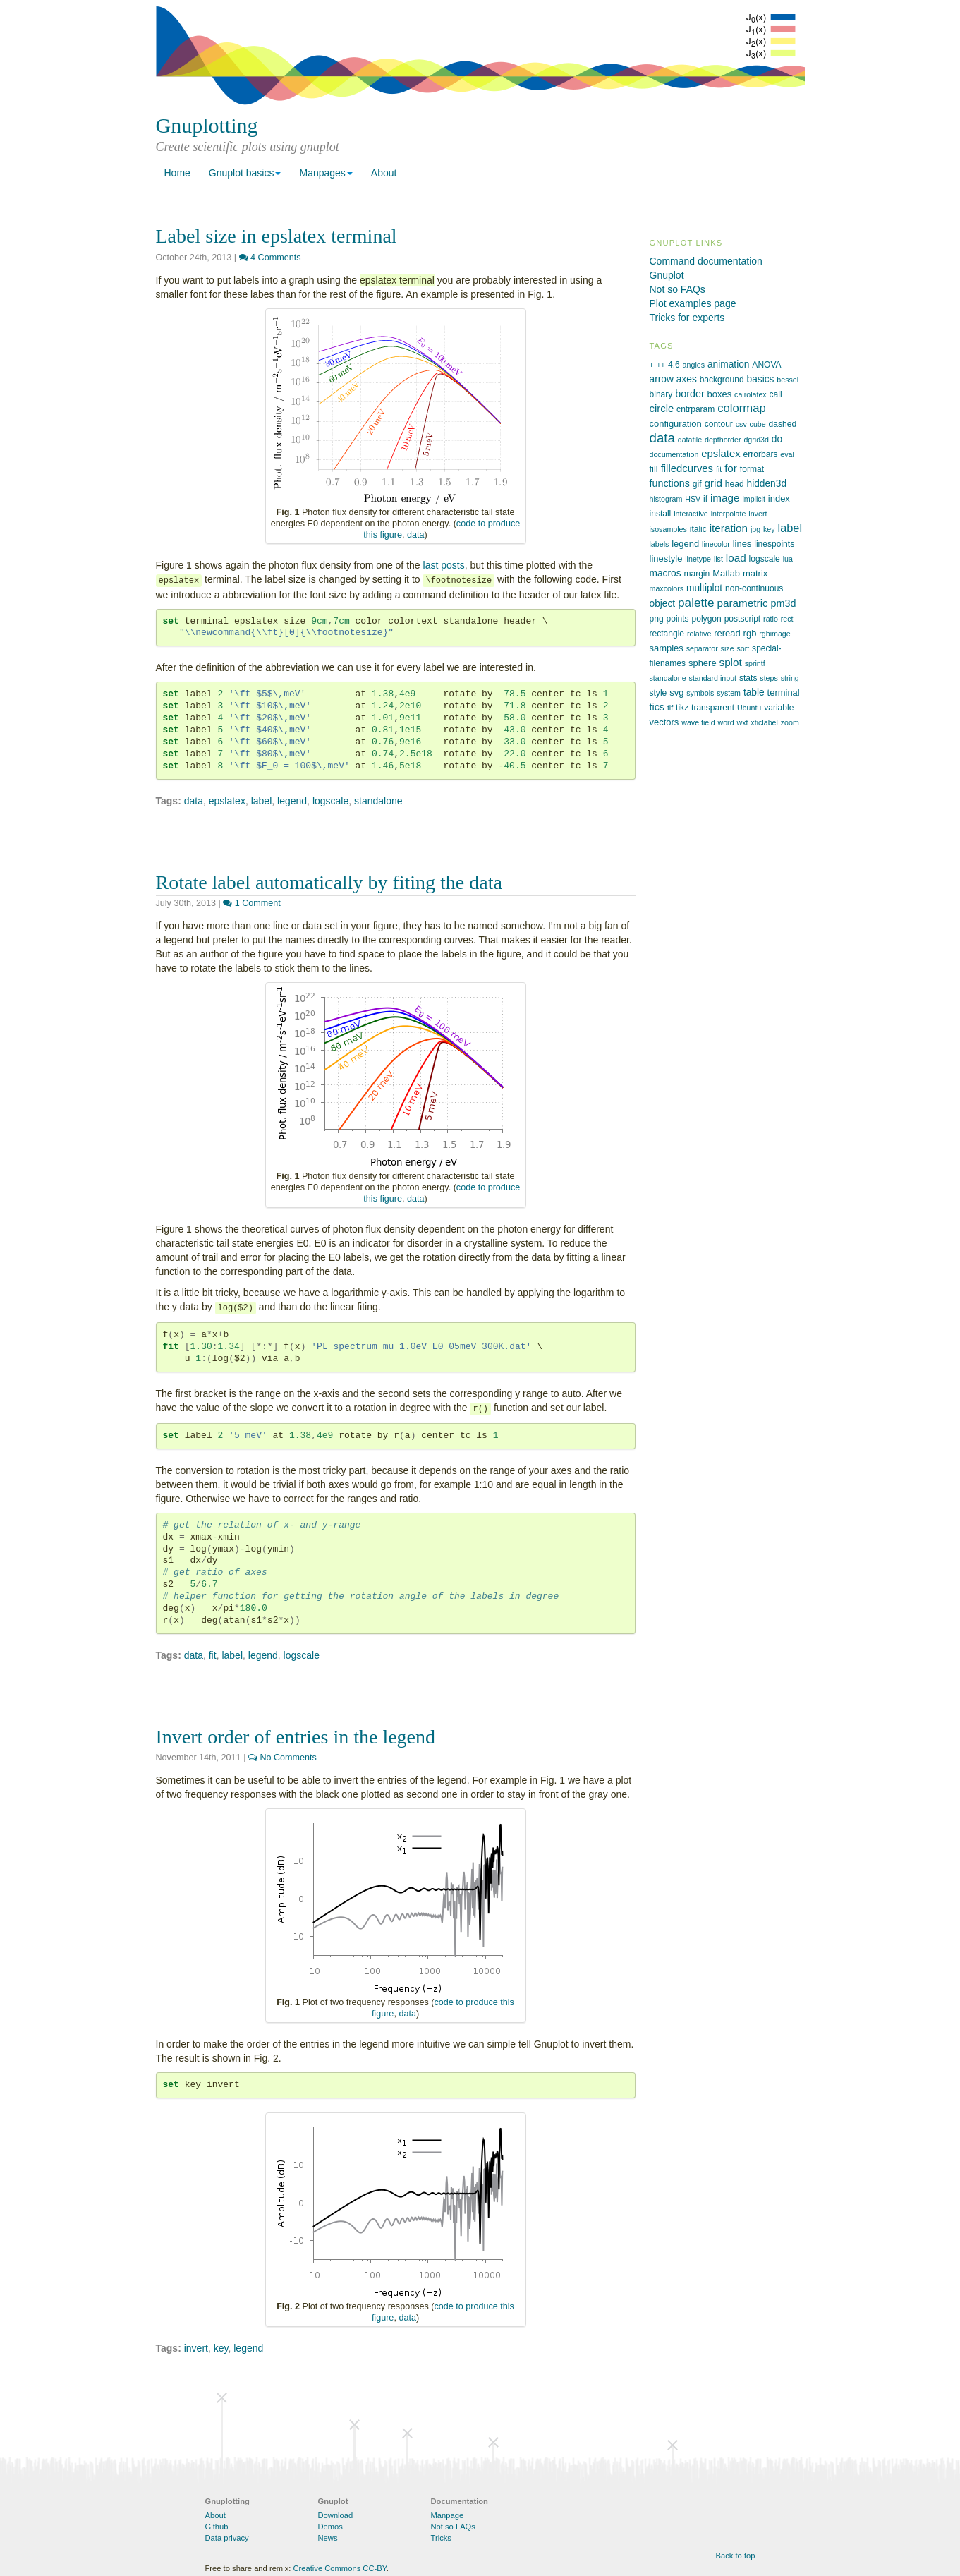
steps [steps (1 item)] (768, 678)
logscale (330, 800)
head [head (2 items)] (734, 484)
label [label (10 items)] (790, 527)
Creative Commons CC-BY (339, 2568)
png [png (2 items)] (657, 619)
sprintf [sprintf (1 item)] (755, 663)
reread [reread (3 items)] (727, 633)
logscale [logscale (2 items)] (764, 559)
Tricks (441, 2538)
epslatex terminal (397, 280)
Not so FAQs (677, 289)
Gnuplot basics (245, 173)
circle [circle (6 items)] (662, 408)
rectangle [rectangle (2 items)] (667, 634)
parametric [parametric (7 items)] (742, 603)
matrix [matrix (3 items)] (755, 573)
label (261, 800)
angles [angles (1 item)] (694, 365)
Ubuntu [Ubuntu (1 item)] (749, 707)
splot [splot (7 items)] (730, 662)
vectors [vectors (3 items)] (664, 722)
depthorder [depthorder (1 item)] (723, 439)
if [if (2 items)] (705, 499)
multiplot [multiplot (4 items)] (704, 588)
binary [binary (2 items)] (661, 394)
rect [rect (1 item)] (787, 619)
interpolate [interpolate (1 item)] (728, 513)
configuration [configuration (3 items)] (676, 423)
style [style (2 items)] (658, 693)
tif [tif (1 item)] (670, 707)
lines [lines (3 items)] (742, 543)
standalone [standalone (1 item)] (668, 678)
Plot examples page (693, 303)
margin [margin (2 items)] (696, 574)
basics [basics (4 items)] (760, 379)
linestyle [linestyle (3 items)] (666, 558)
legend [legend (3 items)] (685, 543)
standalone (378, 800)
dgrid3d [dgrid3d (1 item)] (756, 439)
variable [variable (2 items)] (779, 708)
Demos (330, 2526)
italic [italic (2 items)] (698, 529)
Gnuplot (667, 275)
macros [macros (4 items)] (665, 573)
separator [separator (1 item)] (702, 648)
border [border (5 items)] (689, 393)
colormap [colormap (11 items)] (741, 408)
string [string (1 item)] (790, 678)
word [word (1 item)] (725, 722)
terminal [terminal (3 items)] (783, 692)
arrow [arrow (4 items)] (662, 379)
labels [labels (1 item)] (659, 544)
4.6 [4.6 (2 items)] (674, 365)
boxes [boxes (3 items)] (719, 394)
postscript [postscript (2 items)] (742, 619)
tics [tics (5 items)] (657, 707)
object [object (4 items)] (663, 603)
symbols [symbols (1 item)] (700, 693)
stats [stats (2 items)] (748, 678)
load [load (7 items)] (736, 558)
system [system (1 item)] (729, 693)
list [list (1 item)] (718, 559)
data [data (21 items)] (662, 437)
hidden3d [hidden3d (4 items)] (767, 483)
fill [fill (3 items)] (654, 469)
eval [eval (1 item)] (787, 454)
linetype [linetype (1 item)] (698, 559)
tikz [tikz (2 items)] (682, 708)
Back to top (735, 2555)
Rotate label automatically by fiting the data (329, 882)
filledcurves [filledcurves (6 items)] (687, 468)
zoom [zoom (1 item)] (790, 722)
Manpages (325, 173)
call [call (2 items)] (776, 394)
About (384, 173)
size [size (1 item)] (727, 648)
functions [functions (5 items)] (670, 483)
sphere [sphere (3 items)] (702, 663)
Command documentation (706, 261)
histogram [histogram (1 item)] (666, 499)
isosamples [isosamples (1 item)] (668, 529)
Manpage (447, 2515)
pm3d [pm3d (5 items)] (783, 603)
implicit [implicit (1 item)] (753, 499)
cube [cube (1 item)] (758, 424)
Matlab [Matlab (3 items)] (726, 573)
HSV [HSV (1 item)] (692, 499)
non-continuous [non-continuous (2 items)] (754, 588)
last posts (444, 565)
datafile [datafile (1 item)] (690, 439)
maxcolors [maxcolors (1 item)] (667, 588)
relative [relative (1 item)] (699, 633)
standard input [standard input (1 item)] (713, 678)
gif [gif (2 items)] (697, 484)
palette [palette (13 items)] (696, 602)
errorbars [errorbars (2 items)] (760, 454)
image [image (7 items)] (725, 498)
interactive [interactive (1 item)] (691, 513)
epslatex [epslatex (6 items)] (720, 453)
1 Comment (252, 903)
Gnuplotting (207, 125)
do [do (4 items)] (777, 439)
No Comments (282, 1757)
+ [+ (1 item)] (652, 365)
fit (213, 1655)
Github (217, 2526)
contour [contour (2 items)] (719, 424)
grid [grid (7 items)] (713, 483)
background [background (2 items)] (722, 380)
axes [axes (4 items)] (686, 379)
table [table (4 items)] (754, 692)
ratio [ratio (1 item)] (770, 619)
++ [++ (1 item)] (661, 365)
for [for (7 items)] (730, 468)
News (328, 2538)
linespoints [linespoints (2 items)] (774, 544)
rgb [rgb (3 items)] (750, 633)
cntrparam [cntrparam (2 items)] (695, 409)
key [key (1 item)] (769, 529)
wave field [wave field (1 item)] (698, 722)
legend (292, 800)
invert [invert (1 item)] (757, 513)
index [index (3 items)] (779, 498)
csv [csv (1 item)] (741, 424)
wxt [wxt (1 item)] (742, 722)
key (221, 2348)
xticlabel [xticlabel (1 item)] (764, 722)
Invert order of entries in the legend (296, 1737)
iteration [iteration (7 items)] (729, 528)
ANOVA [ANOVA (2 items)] (766, 365)
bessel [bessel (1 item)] (787, 379)
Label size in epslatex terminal (276, 236)
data (416, 535)
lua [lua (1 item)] (788, 559)
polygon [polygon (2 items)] (707, 619)
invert (196, 2348)
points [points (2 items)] (678, 619)
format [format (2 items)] (752, 469)
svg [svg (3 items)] (676, 692)
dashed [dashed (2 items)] (783, 424)
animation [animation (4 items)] (728, 364)
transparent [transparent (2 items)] (712, 708)
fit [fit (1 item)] (719, 469)
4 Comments (270, 257)
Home (177, 173)
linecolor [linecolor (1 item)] (716, 544)
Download (335, 2515)
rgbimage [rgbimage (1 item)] (774, 633)
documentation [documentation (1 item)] (674, 454)
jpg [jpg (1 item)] (755, 529)
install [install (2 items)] (661, 514)
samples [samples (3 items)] (666, 648)
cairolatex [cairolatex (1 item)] (750, 394)
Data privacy (227, 2538)
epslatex (227, 800)
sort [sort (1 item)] (742, 648)
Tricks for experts (687, 317)
